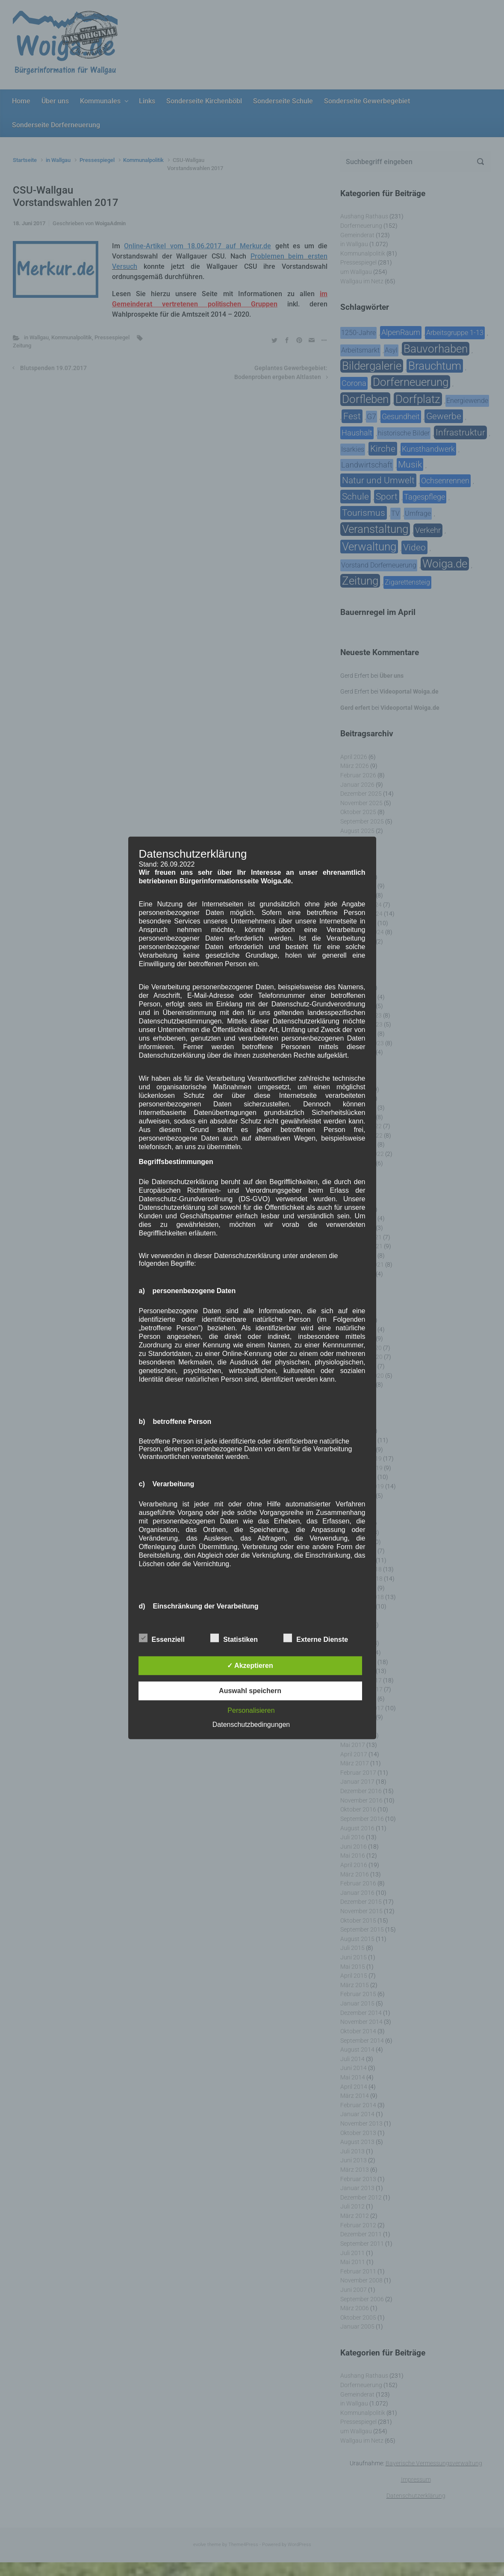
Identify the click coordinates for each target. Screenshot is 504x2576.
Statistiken (234, 1638)
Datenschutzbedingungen (251, 1724)
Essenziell (162, 1638)
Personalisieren (250, 1710)
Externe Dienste (315, 1638)
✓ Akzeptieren (250, 1665)
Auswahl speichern (250, 1690)
